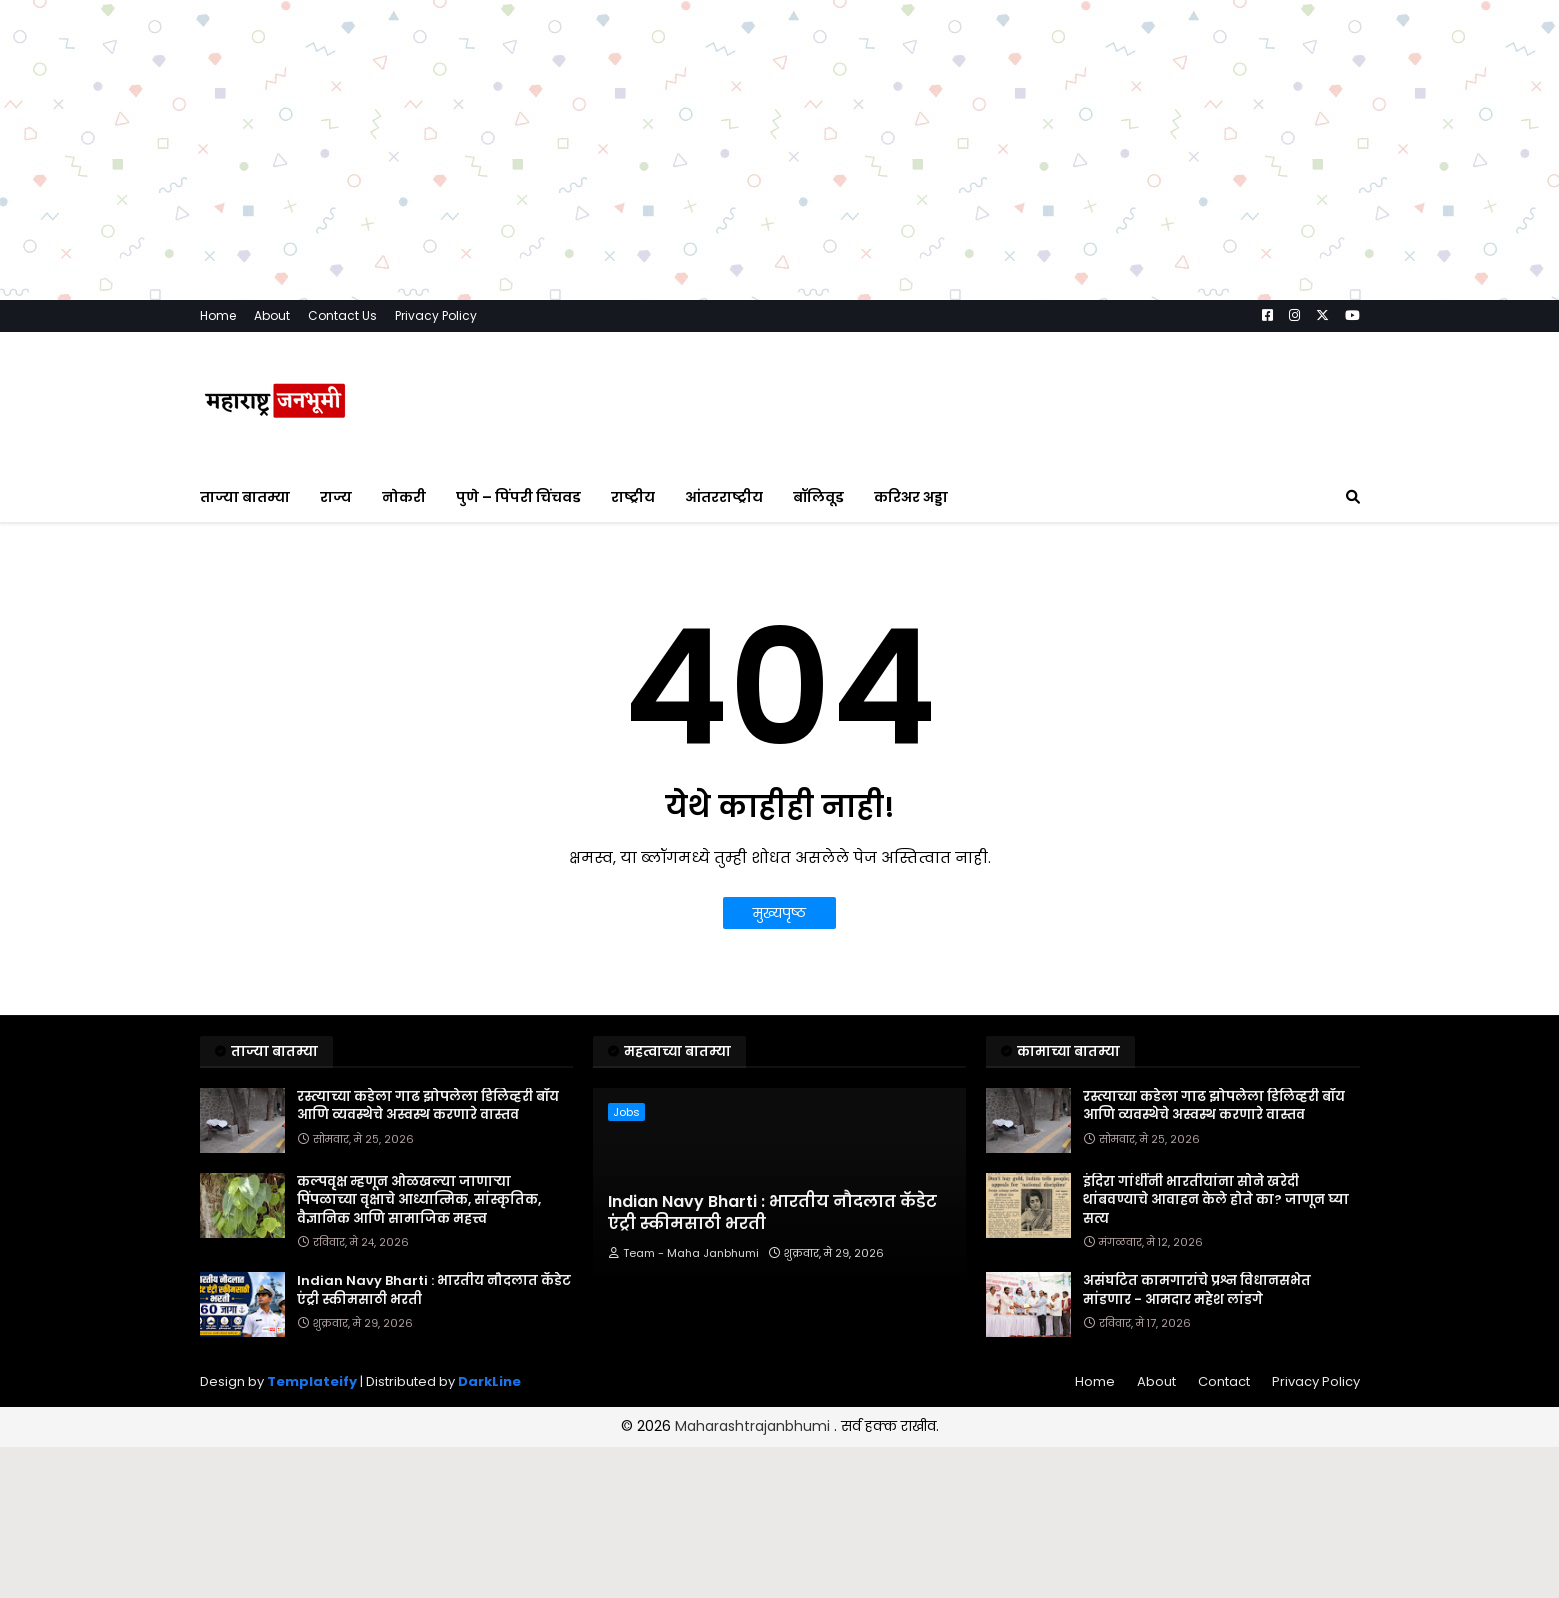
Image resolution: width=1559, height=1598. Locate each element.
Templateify (312, 1381)
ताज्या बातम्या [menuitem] (245, 497)
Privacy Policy (436, 315)
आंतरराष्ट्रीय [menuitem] (724, 497)
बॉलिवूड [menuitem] (818, 497)
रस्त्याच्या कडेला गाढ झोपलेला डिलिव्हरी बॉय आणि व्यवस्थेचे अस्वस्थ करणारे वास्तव (428, 1106)
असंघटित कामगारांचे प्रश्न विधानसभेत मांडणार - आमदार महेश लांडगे (1197, 1290)
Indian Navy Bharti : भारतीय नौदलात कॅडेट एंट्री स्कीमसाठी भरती (434, 1290)
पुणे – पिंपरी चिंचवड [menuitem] (518, 497)
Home (218, 315)
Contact (1224, 1381)
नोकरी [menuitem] (404, 497)
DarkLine (489, 1381)
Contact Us (342, 315)
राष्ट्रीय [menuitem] (633, 497)
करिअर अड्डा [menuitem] (911, 497)
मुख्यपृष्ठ (779, 913)
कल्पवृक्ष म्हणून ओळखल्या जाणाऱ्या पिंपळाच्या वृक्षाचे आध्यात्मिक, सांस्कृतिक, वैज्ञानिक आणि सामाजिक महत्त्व (419, 1200)
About (272, 315)
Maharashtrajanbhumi (754, 1426)
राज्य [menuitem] (336, 497)
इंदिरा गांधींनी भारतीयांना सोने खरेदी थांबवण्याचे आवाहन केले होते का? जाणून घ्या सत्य (1216, 1200)
